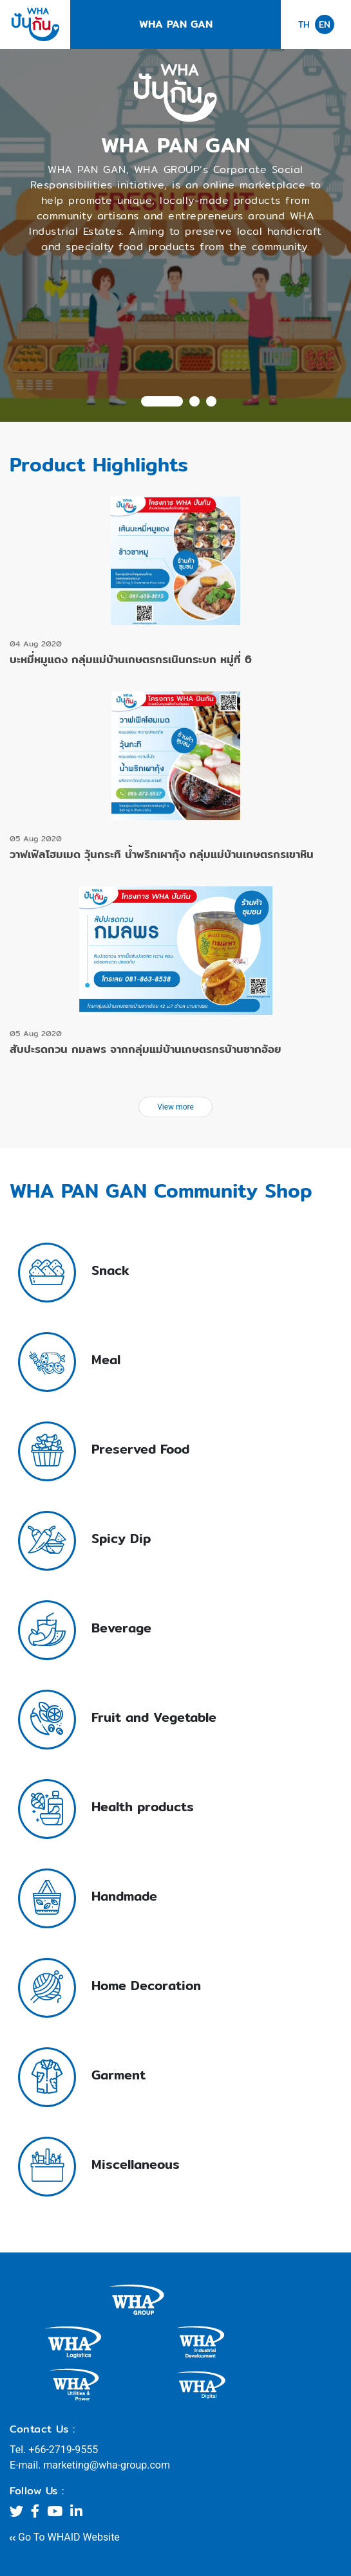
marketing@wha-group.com (106, 2465)
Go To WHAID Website (65, 2537)
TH (304, 25)
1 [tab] (162, 401)
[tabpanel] (175, 235)
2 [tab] (194, 401)
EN (324, 24)
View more (175, 1106)
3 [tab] (211, 401)
